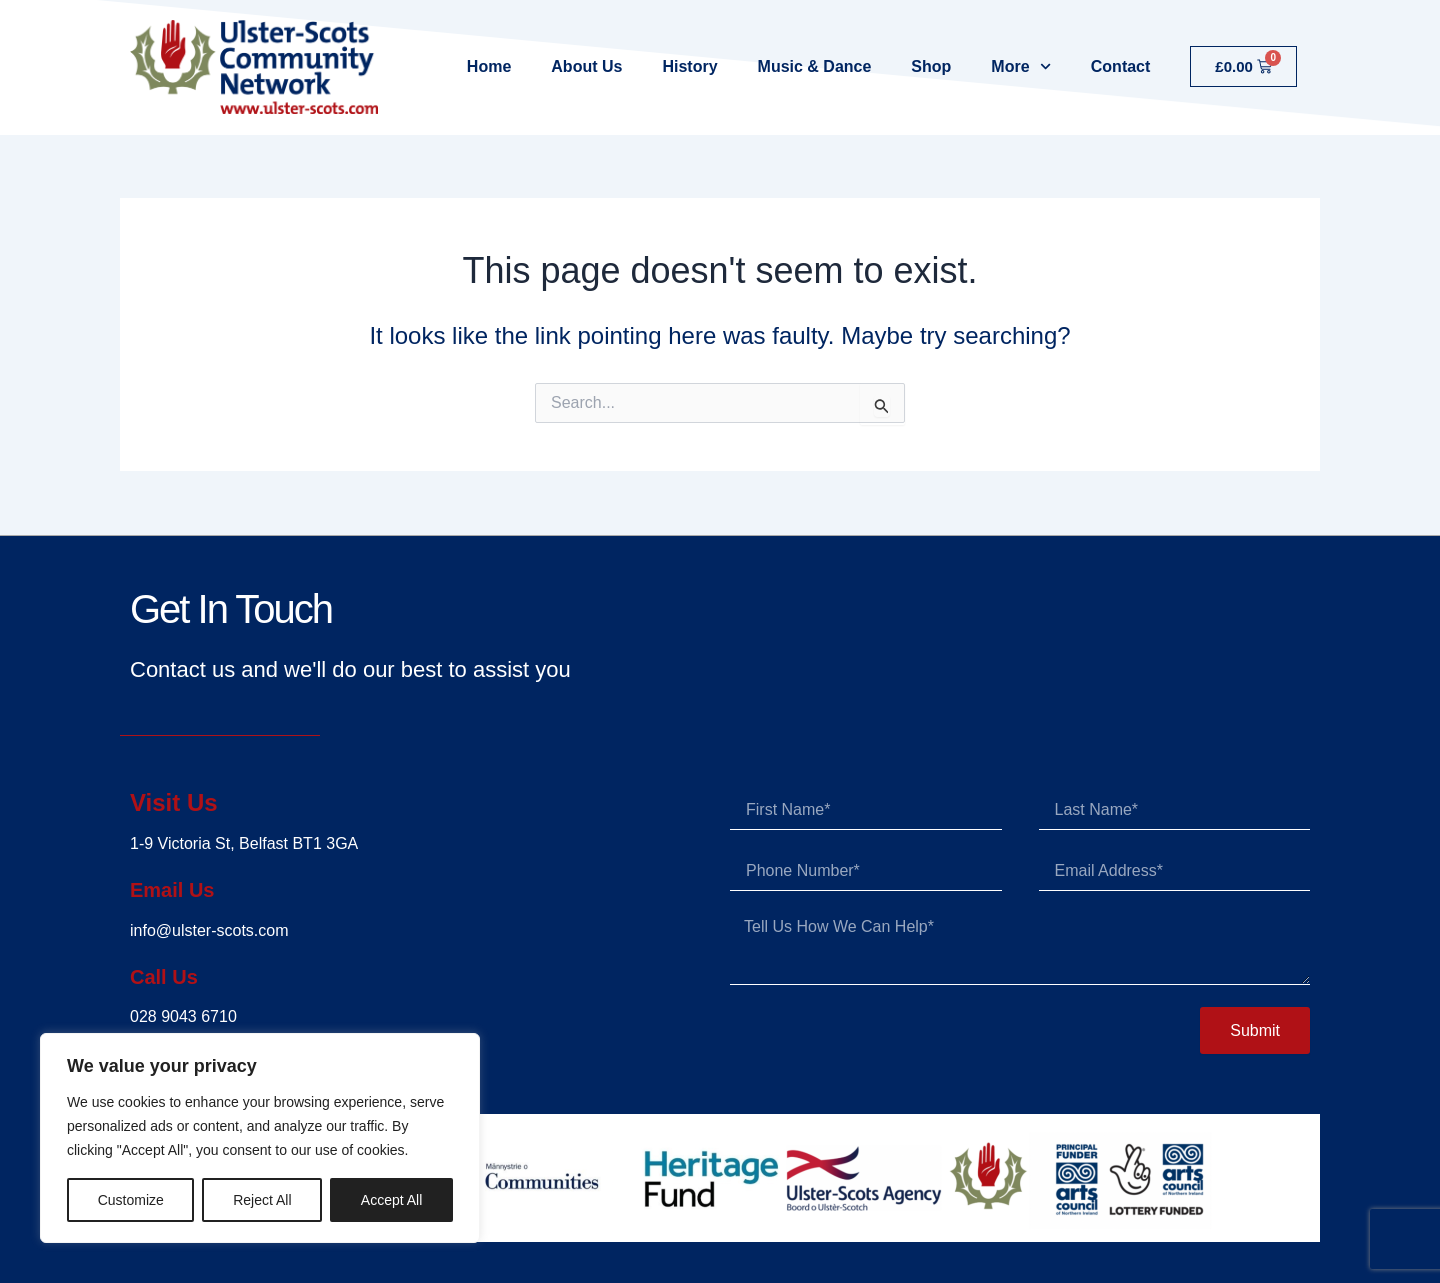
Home (489, 66)
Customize (131, 1200)
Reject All (262, 1200)
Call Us (170, 975)
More (1020, 66)
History (689, 66)
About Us (586, 66)
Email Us (180, 888)
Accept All (391, 1200)
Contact (1121, 66)
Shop (931, 66)
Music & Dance (815, 66)
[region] (260, 1138)
